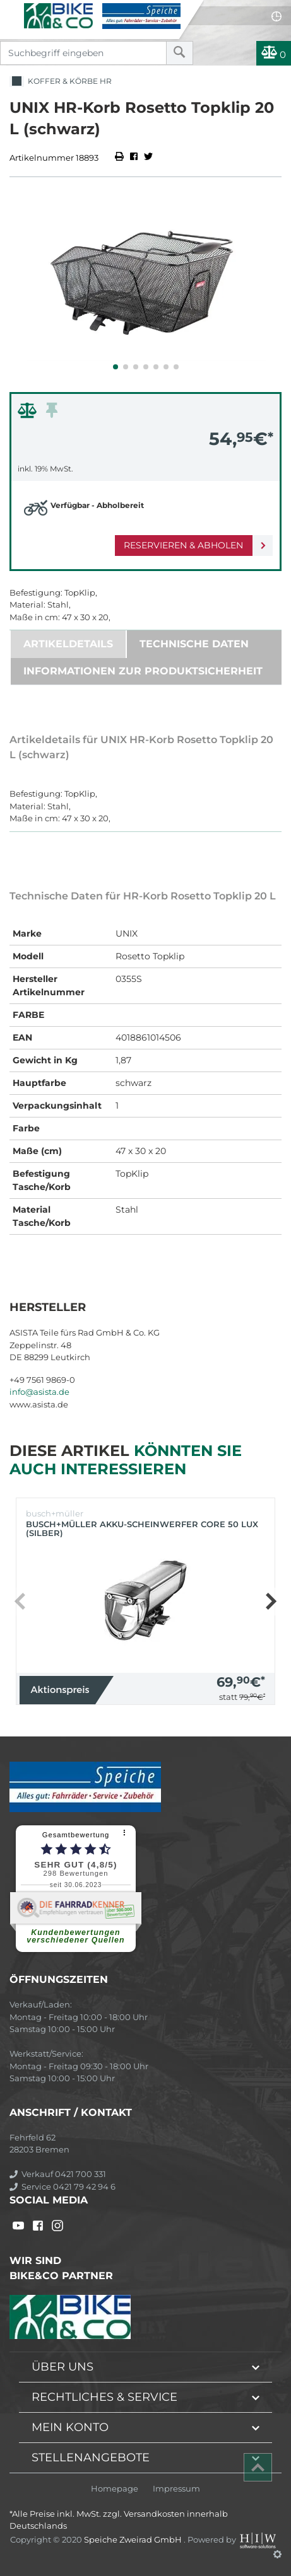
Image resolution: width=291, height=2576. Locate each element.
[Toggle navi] (11, 10)
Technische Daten (194, 644)
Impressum (176, 2489)
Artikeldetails (68, 644)
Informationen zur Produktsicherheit (143, 671)
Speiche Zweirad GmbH (134, 2539)
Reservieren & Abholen (183, 545)
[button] (115, 366)
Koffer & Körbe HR (60, 81)
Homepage (114, 2489)
